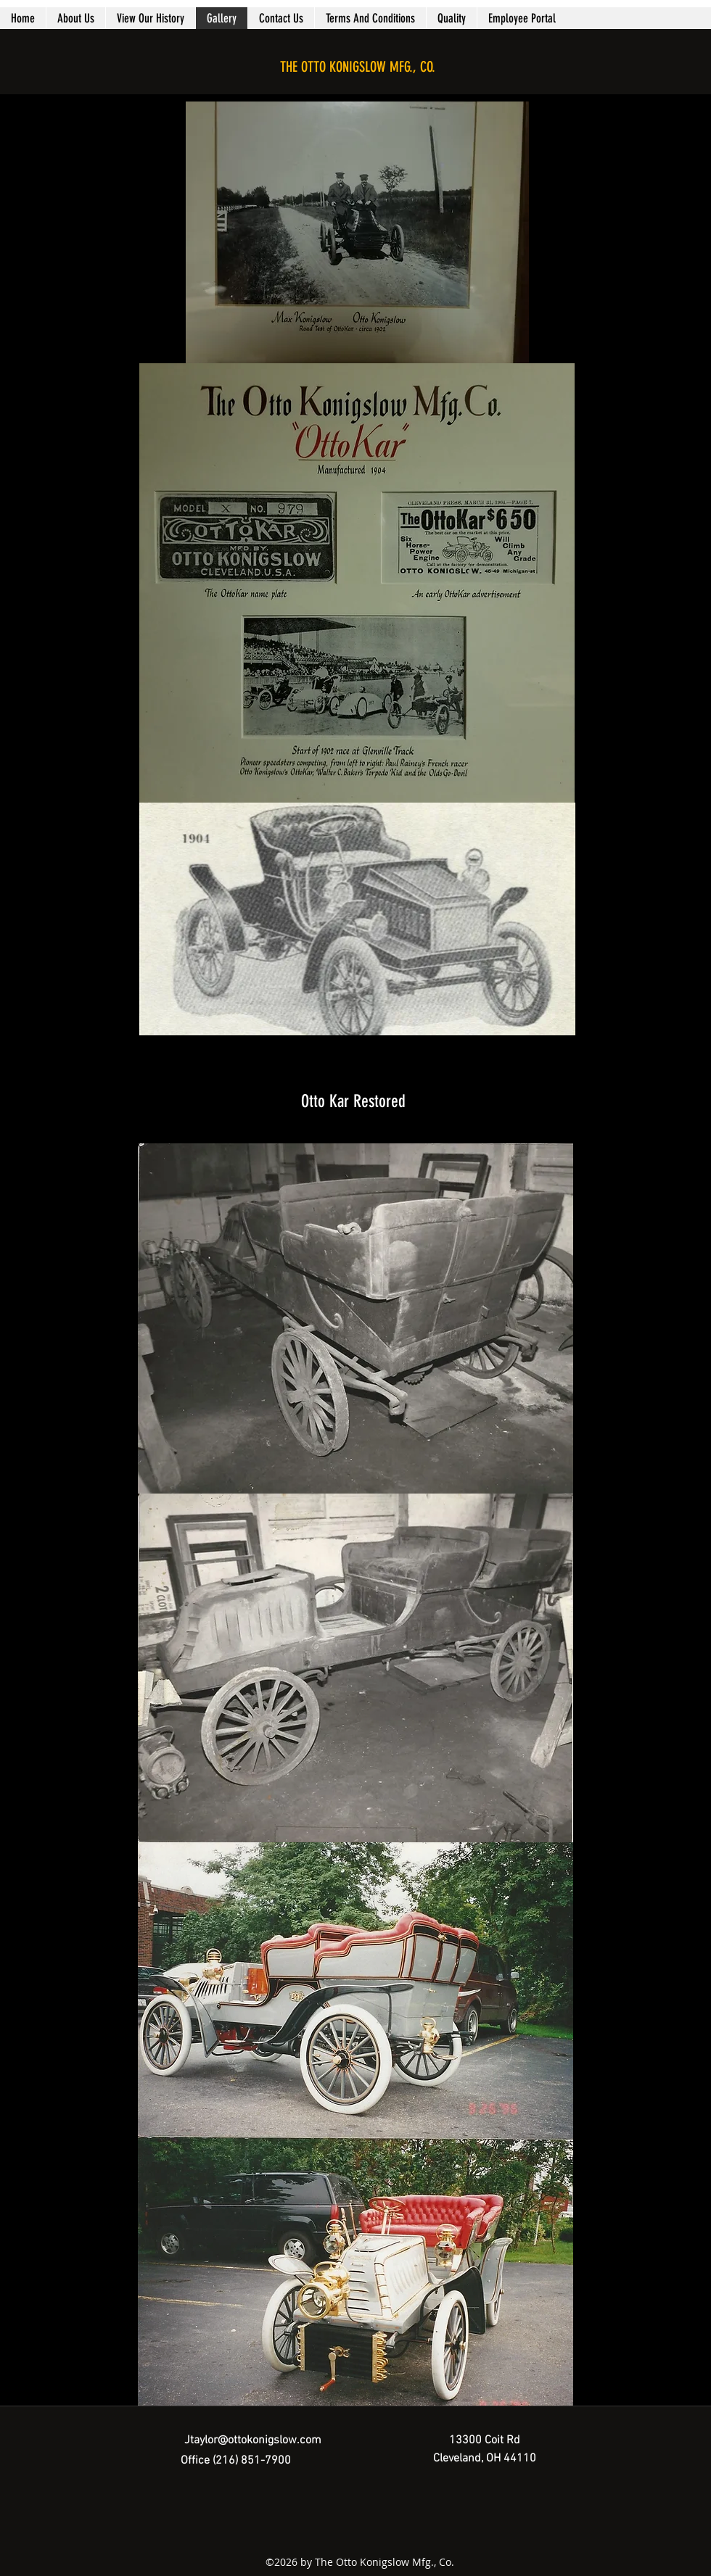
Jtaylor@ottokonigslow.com (252, 2440)
